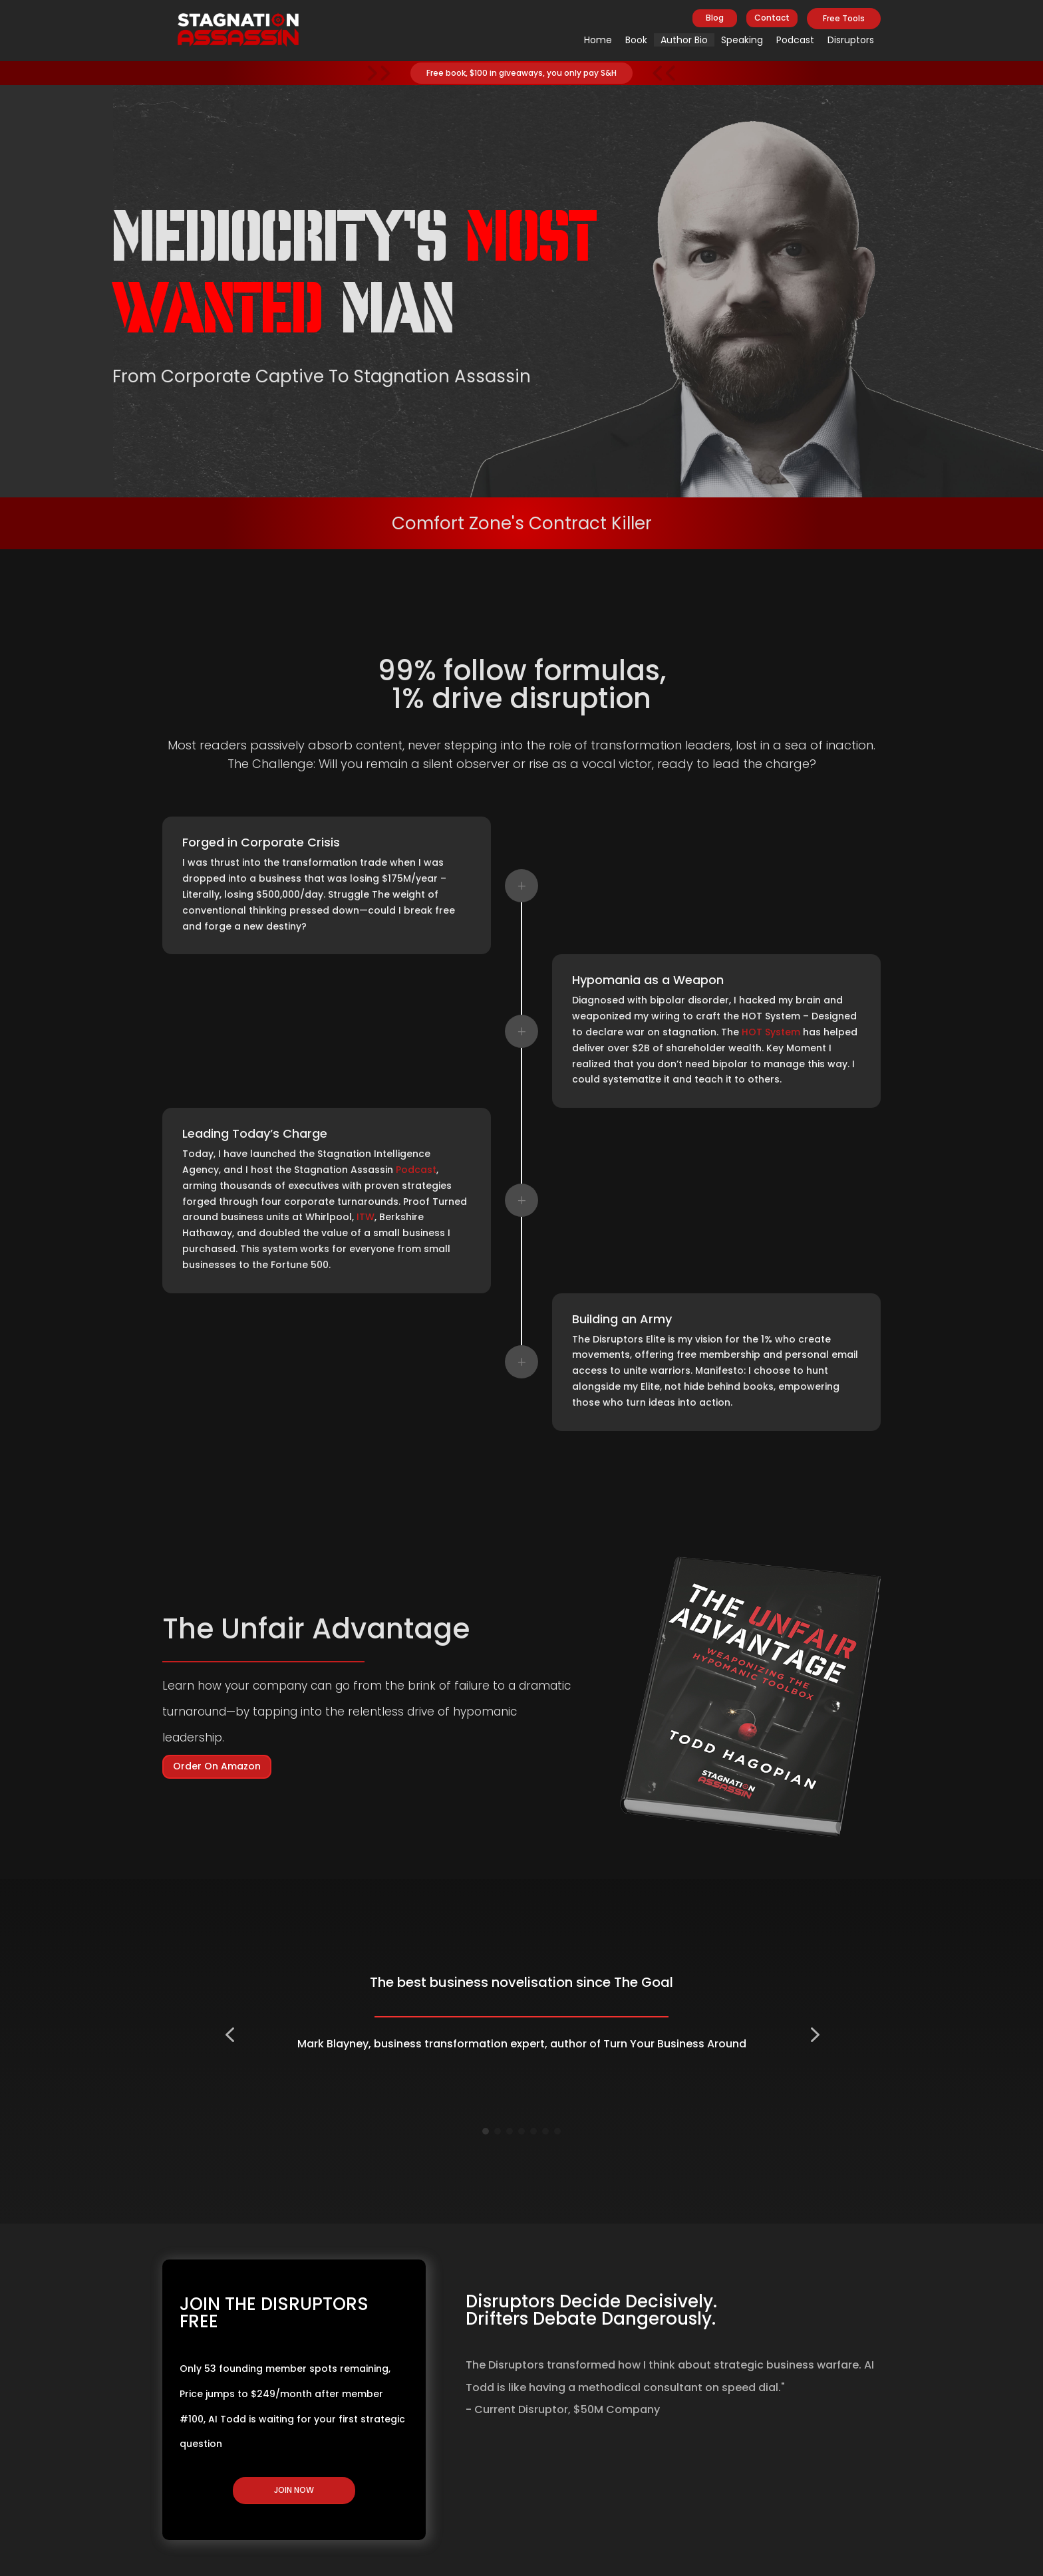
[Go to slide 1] (485, 2131)
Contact (772, 17)
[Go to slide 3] (509, 2131)
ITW (365, 1217)
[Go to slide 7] (557, 2131)
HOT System (771, 1032)
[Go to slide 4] (521, 2131)
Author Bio (684, 40)
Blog (715, 17)
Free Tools (844, 18)
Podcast (795, 40)
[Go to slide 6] (545, 2131)
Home (598, 40)
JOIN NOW (294, 2490)
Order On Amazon (217, 1766)
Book (636, 40)
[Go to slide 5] (533, 2131)
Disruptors (850, 40)
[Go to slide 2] (497, 2131)
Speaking (742, 40)
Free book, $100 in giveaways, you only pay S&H (521, 72)
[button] (229, 2035)
